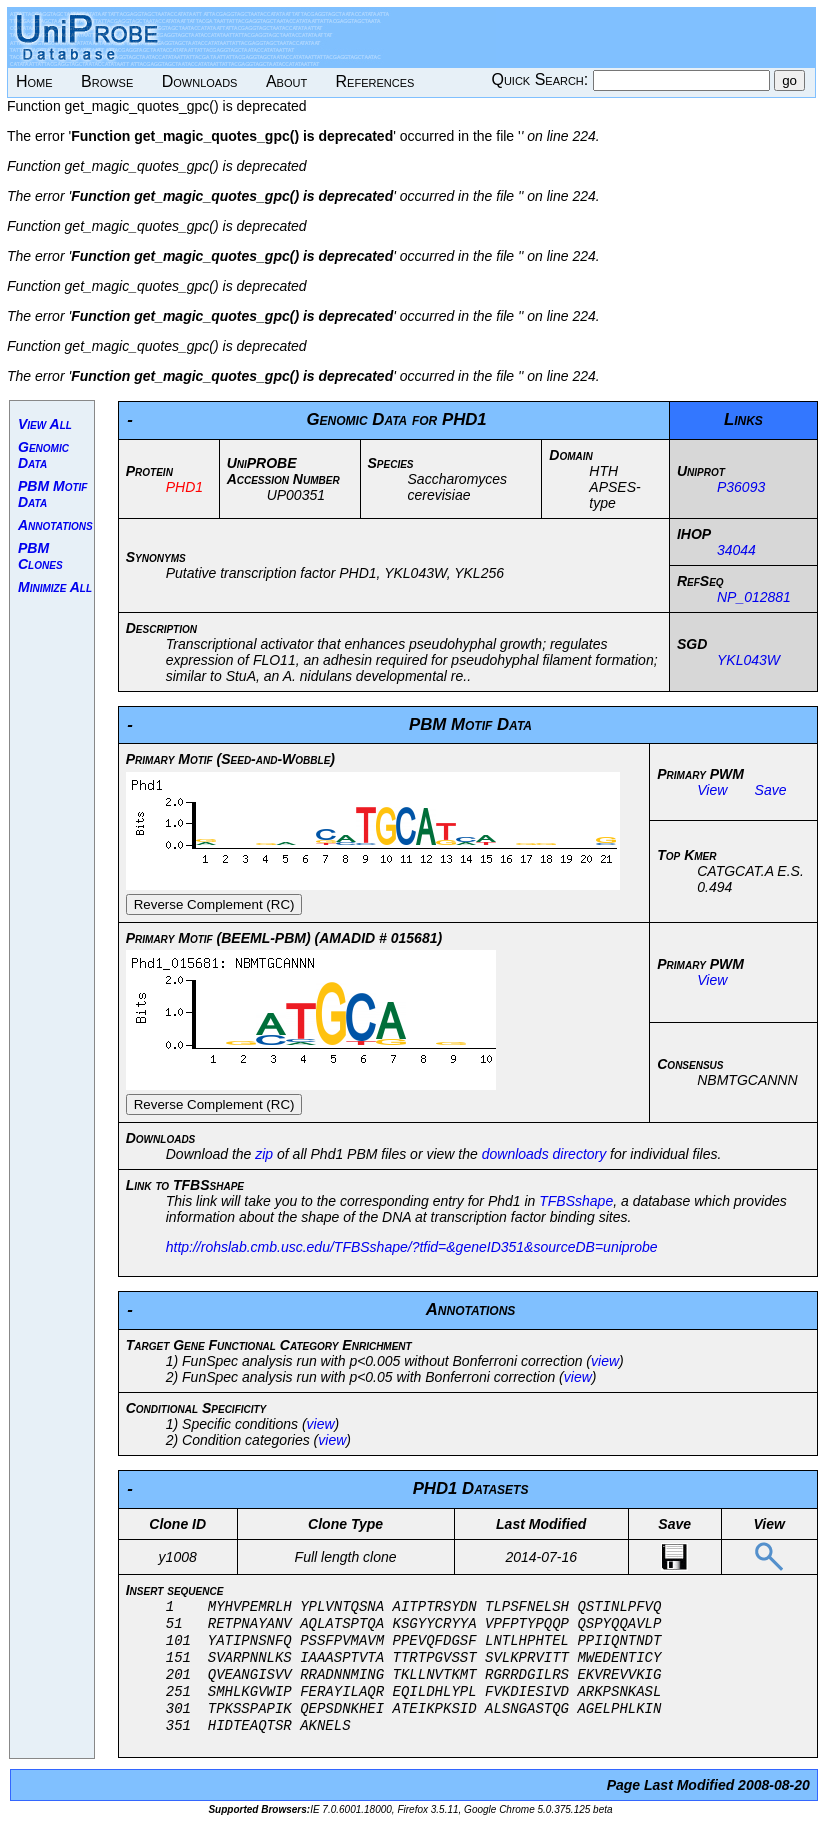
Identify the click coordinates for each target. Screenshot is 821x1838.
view (605, 1361)
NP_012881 (754, 597)
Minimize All (55, 587)
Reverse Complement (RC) (214, 904)
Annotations (55, 525)
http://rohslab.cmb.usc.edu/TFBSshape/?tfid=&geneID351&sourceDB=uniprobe (412, 1247)
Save (771, 790)
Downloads (200, 81)
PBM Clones (40, 556)
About (286, 81)
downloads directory (544, 1154)
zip (264, 1154)
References (375, 81)
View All (45, 424)
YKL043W (748, 660)
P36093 (741, 487)
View (712, 790)
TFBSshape (576, 1201)
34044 (736, 550)
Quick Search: (541, 79)
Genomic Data (43, 455)
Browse (107, 81)
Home (34, 81)
